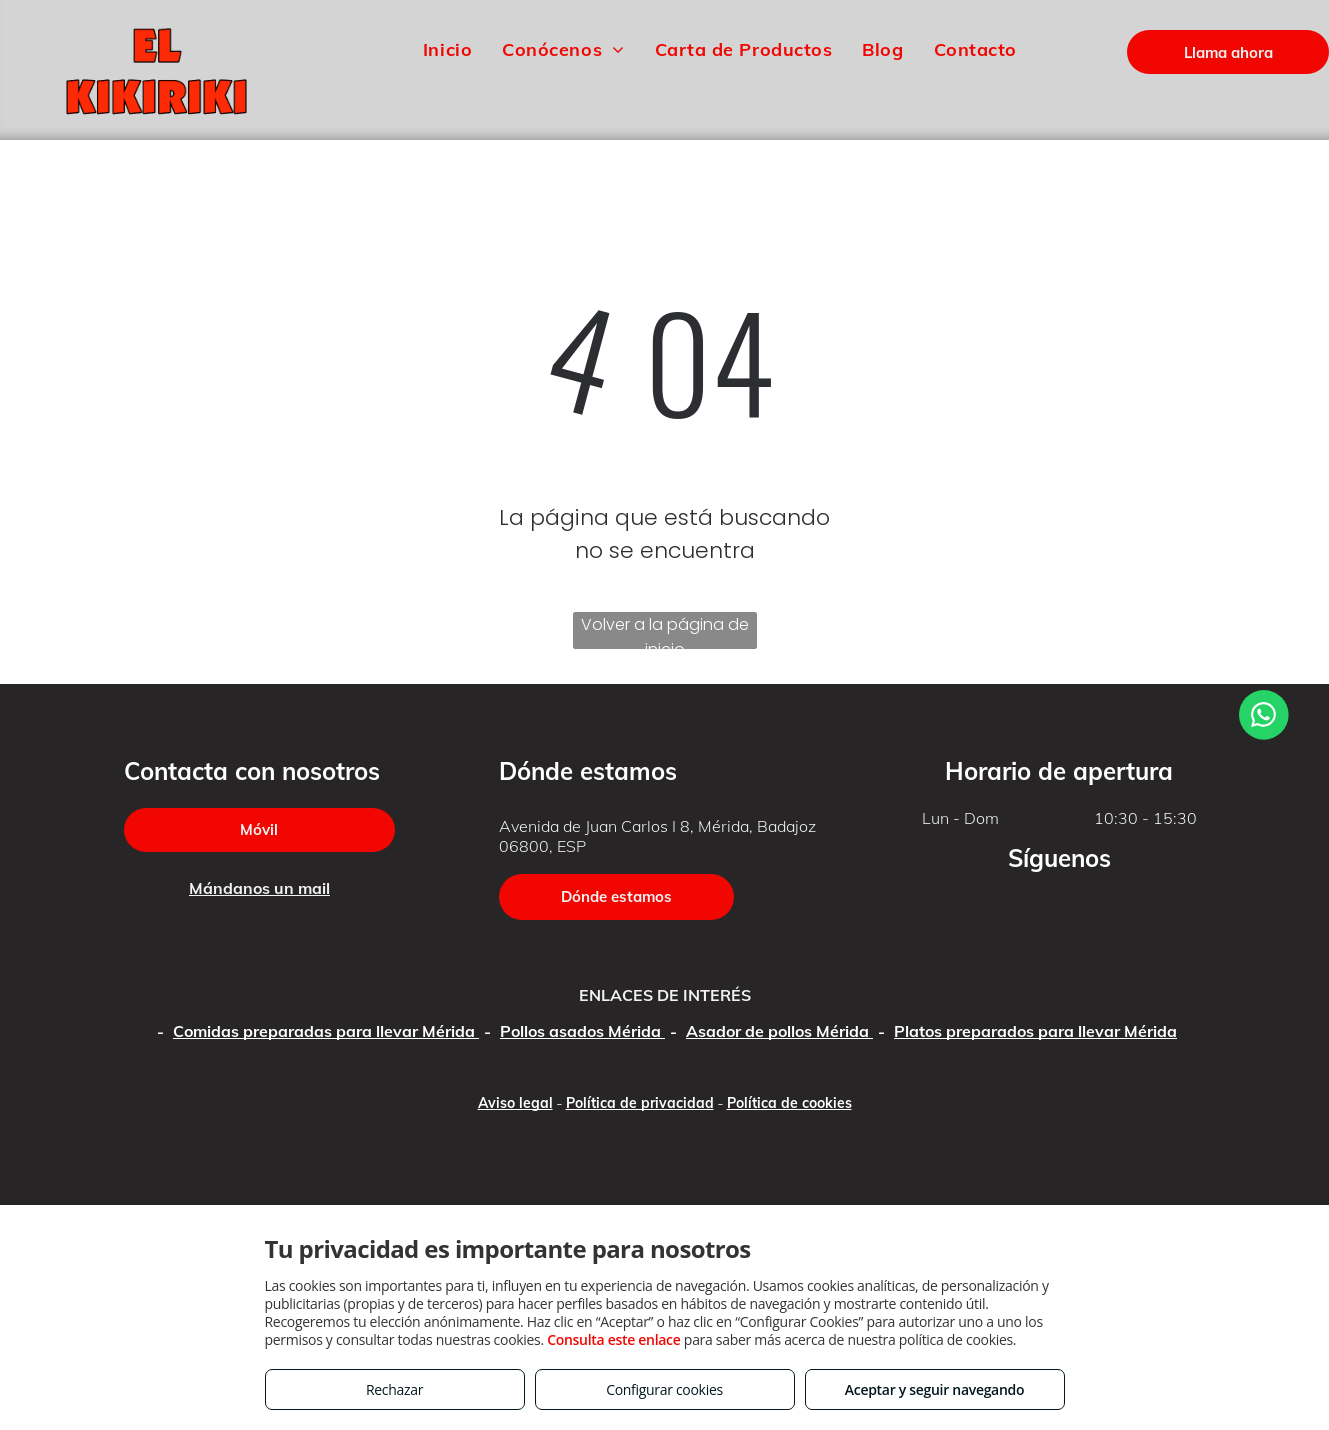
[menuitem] (447, 49)
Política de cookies (789, 1103)
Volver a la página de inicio (665, 631)
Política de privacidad (640, 1103)
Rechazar (394, 1389)
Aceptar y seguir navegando (934, 1389)
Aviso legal (515, 1103)
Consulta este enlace (613, 1339)
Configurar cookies (664, 1389)
